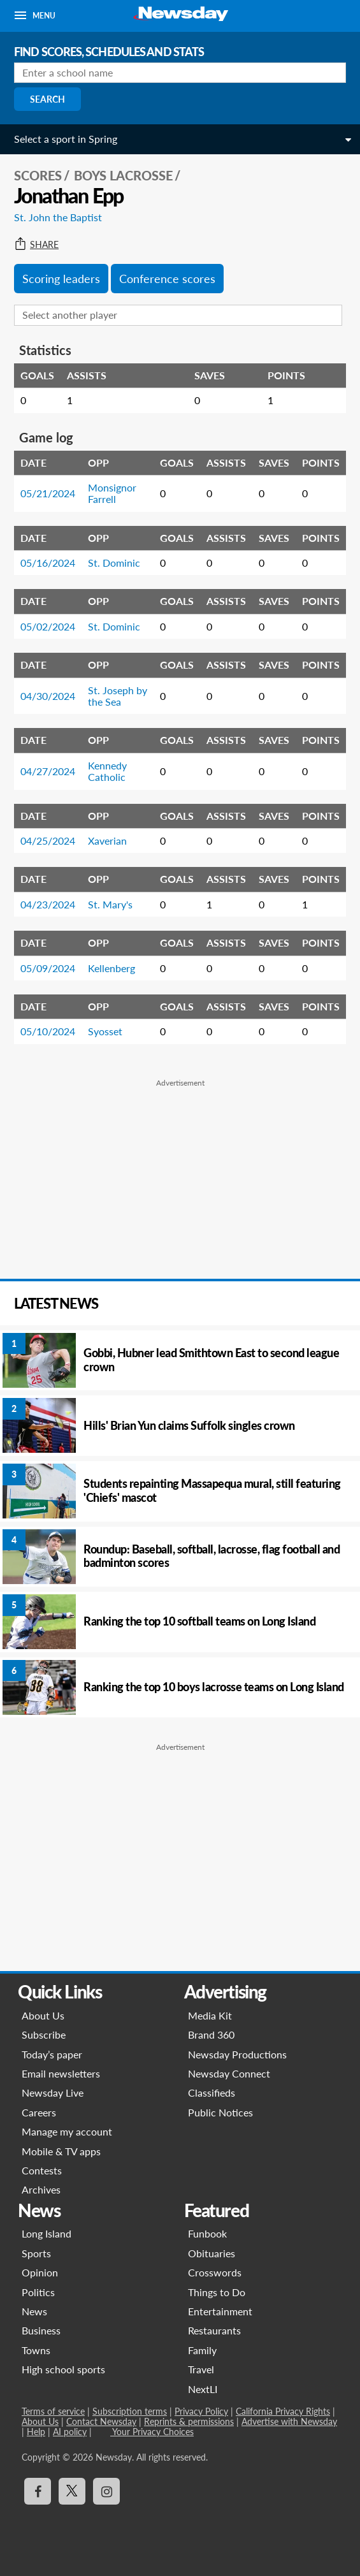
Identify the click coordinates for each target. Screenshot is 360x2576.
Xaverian (107, 840)
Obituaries (211, 2253)
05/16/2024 (47, 563)
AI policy (70, 2431)
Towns (36, 2350)
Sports (36, 2253)
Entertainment (220, 2311)
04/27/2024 (47, 771)
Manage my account (67, 2131)
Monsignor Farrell (112, 493)
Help (36, 2431)
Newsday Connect (229, 2073)
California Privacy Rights (283, 2411)
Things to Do (216, 2292)
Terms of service (53, 2411)
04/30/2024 (47, 696)
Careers (39, 2112)
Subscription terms (129, 2411)
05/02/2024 (47, 626)
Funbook (207, 2233)
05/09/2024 (47, 968)
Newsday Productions (237, 2054)
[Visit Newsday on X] (72, 2491)
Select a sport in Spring (65, 139)
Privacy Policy (201, 2411)
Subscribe (44, 2034)
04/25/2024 (47, 840)
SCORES (38, 175)
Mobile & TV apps (61, 2151)
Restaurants (214, 2330)
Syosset (105, 1031)
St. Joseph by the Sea (117, 696)
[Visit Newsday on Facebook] (37, 2491)
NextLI (202, 2389)
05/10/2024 (47, 1031)
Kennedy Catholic (107, 771)
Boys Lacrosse (123, 175)
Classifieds (211, 2092)
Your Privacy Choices (152, 2431)
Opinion (40, 2272)
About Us (43, 2015)
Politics (38, 2292)
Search (47, 99)
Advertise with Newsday (289, 2421)
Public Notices (220, 2112)
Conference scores (167, 279)
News (34, 2311)
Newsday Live (52, 2092)
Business (41, 2330)
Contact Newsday (101, 2421)
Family (202, 2350)
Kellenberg (111, 968)
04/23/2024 (47, 904)
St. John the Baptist (58, 217)
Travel (201, 2369)
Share (36, 245)
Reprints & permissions (189, 2421)
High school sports (63, 2369)
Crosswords (214, 2272)
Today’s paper (52, 2054)
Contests (42, 2170)
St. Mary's (110, 904)
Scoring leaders (61, 279)
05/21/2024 (47, 493)
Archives (41, 2189)
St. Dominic (114, 563)
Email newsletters (61, 2073)
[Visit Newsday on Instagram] (106, 2491)
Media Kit (210, 2015)
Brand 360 (211, 2034)
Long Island (46, 2233)
